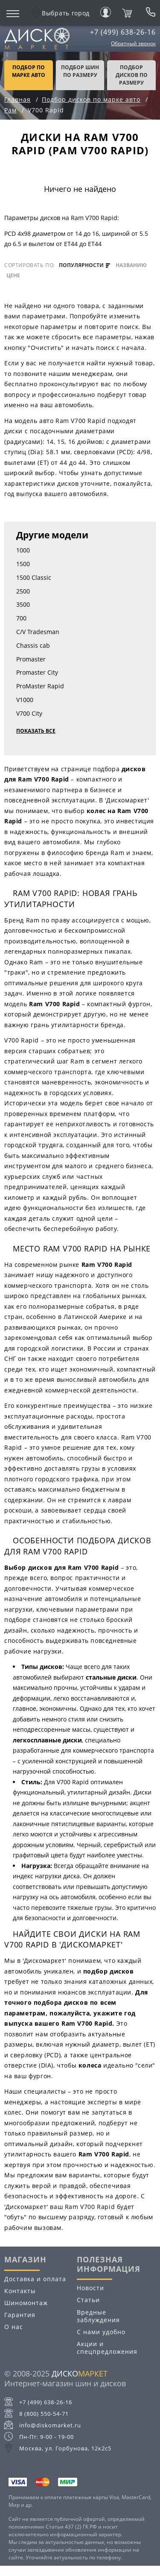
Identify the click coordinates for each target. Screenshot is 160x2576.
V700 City (29, 713)
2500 (23, 591)
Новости (90, 2288)
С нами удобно (101, 2332)
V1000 (24, 700)
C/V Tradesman (37, 632)
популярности (84, 265)
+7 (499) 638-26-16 (123, 32)
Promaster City (37, 672)
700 (21, 618)
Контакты (20, 2291)
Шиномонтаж (26, 2303)
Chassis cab (33, 645)
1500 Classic (33, 577)
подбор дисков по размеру (132, 75)
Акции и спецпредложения (107, 2348)
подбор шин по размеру (80, 71)
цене (13, 276)
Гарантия (19, 2315)
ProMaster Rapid (40, 686)
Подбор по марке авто (28, 71)
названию (131, 265)
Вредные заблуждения (98, 2316)
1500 (23, 564)
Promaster (31, 659)
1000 (23, 550)
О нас (13, 2327)
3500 (23, 604)
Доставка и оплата (35, 2279)
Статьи (88, 2300)
